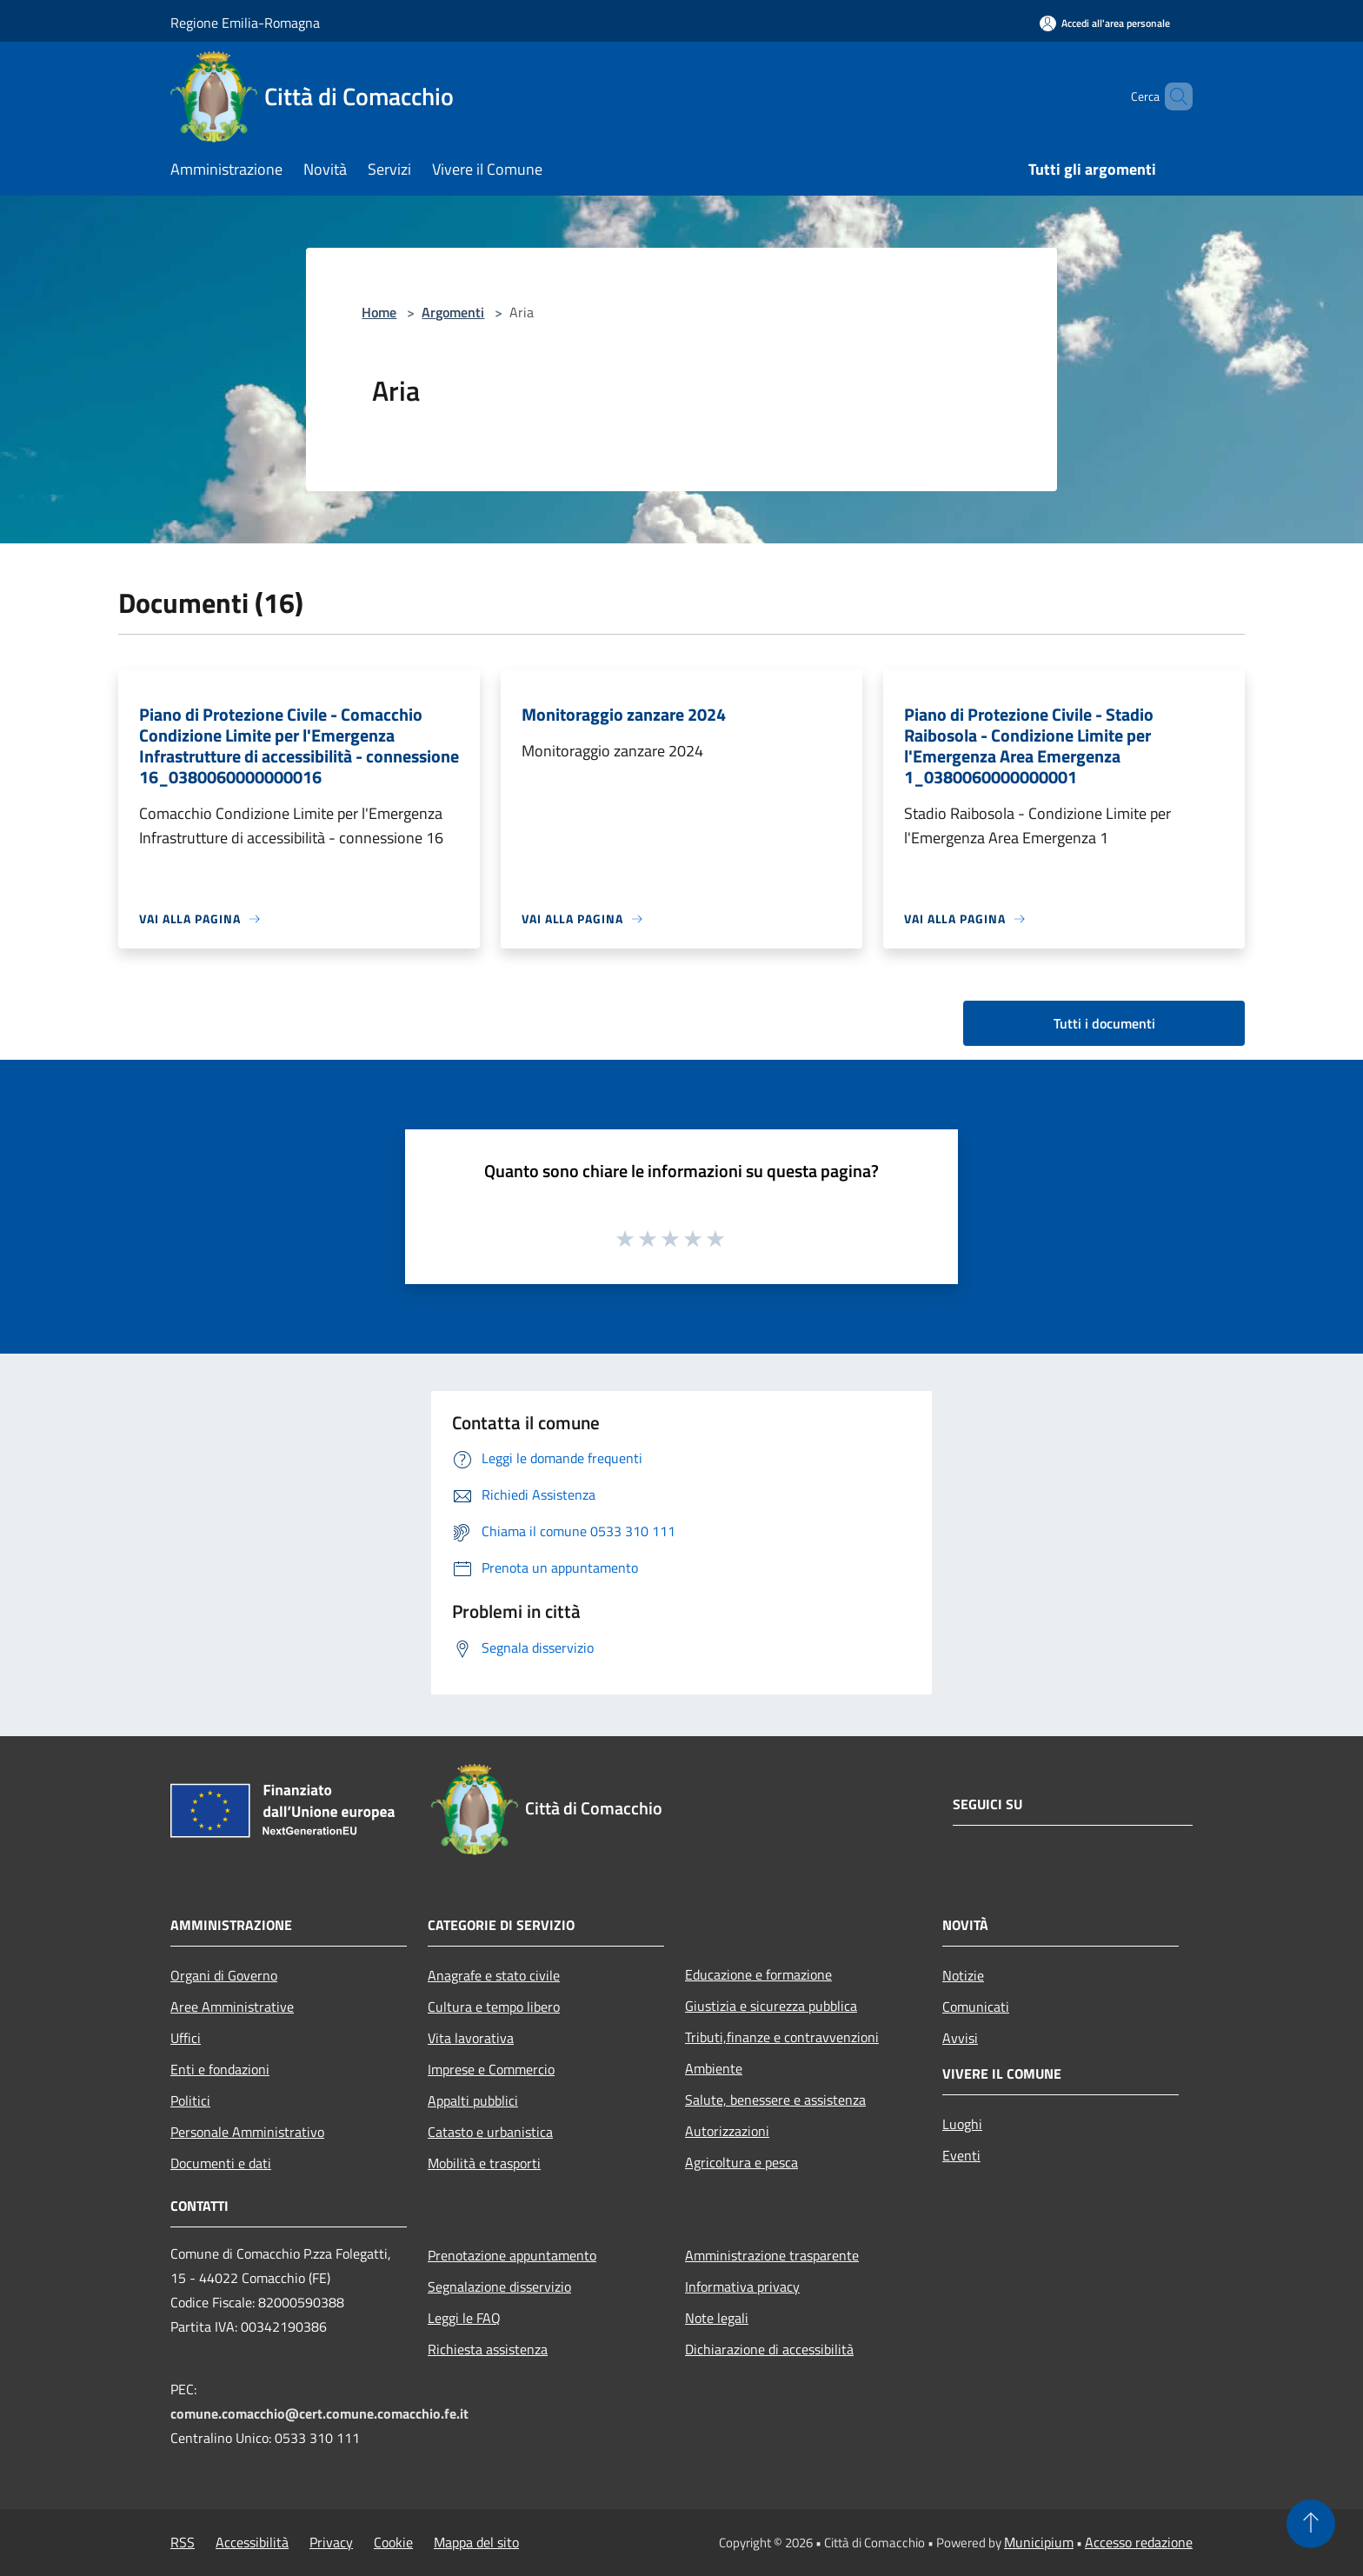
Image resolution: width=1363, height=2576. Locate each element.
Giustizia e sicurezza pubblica (771, 2005)
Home (379, 312)
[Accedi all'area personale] (1105, 23)
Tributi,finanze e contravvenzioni (782, 2037)
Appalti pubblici (473, 2100)
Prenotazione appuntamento (512, 2255)
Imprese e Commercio (491, 2069)
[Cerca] (1172, 96)
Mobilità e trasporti (484, 2163)
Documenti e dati (220, 2163)
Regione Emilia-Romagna (245, 22)
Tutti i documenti (1104, 1023)
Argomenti (453, 312)
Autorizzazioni (727, 2130)
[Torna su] (1311, 2523)
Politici (190, 2100)
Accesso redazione (1139, 2542)
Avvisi (960, 2037)
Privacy (331, 2542)
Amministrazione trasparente (772, 2255)
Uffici (185, 2037)
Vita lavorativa (471, 2037)
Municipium (1039, 2542)
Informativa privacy (742, 2286)
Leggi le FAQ (464, 2317)
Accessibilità (252, 2542)
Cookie (393, 2542)
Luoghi (962, 2123)
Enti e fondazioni (219, 2069)
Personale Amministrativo (247, 2131)
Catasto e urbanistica (490, 2131)
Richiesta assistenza (488, 2349)
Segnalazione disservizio (499, 2286)
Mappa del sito (476, 2542)
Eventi (961, 2155)
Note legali (716, 2317)
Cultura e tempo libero (494, 2006)
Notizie (963, 1975)
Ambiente (713, 2068)
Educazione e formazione (758, 1974)
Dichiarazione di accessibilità (769, 2349)
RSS (182, 2542)
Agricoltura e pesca (741, 2162)
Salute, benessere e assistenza (775, 2099)
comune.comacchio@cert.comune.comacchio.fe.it (319, 2413)
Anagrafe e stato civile (494, 1975)
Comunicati (975, 2006)
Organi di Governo (223, 1975)
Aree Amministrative (232, 2006)
